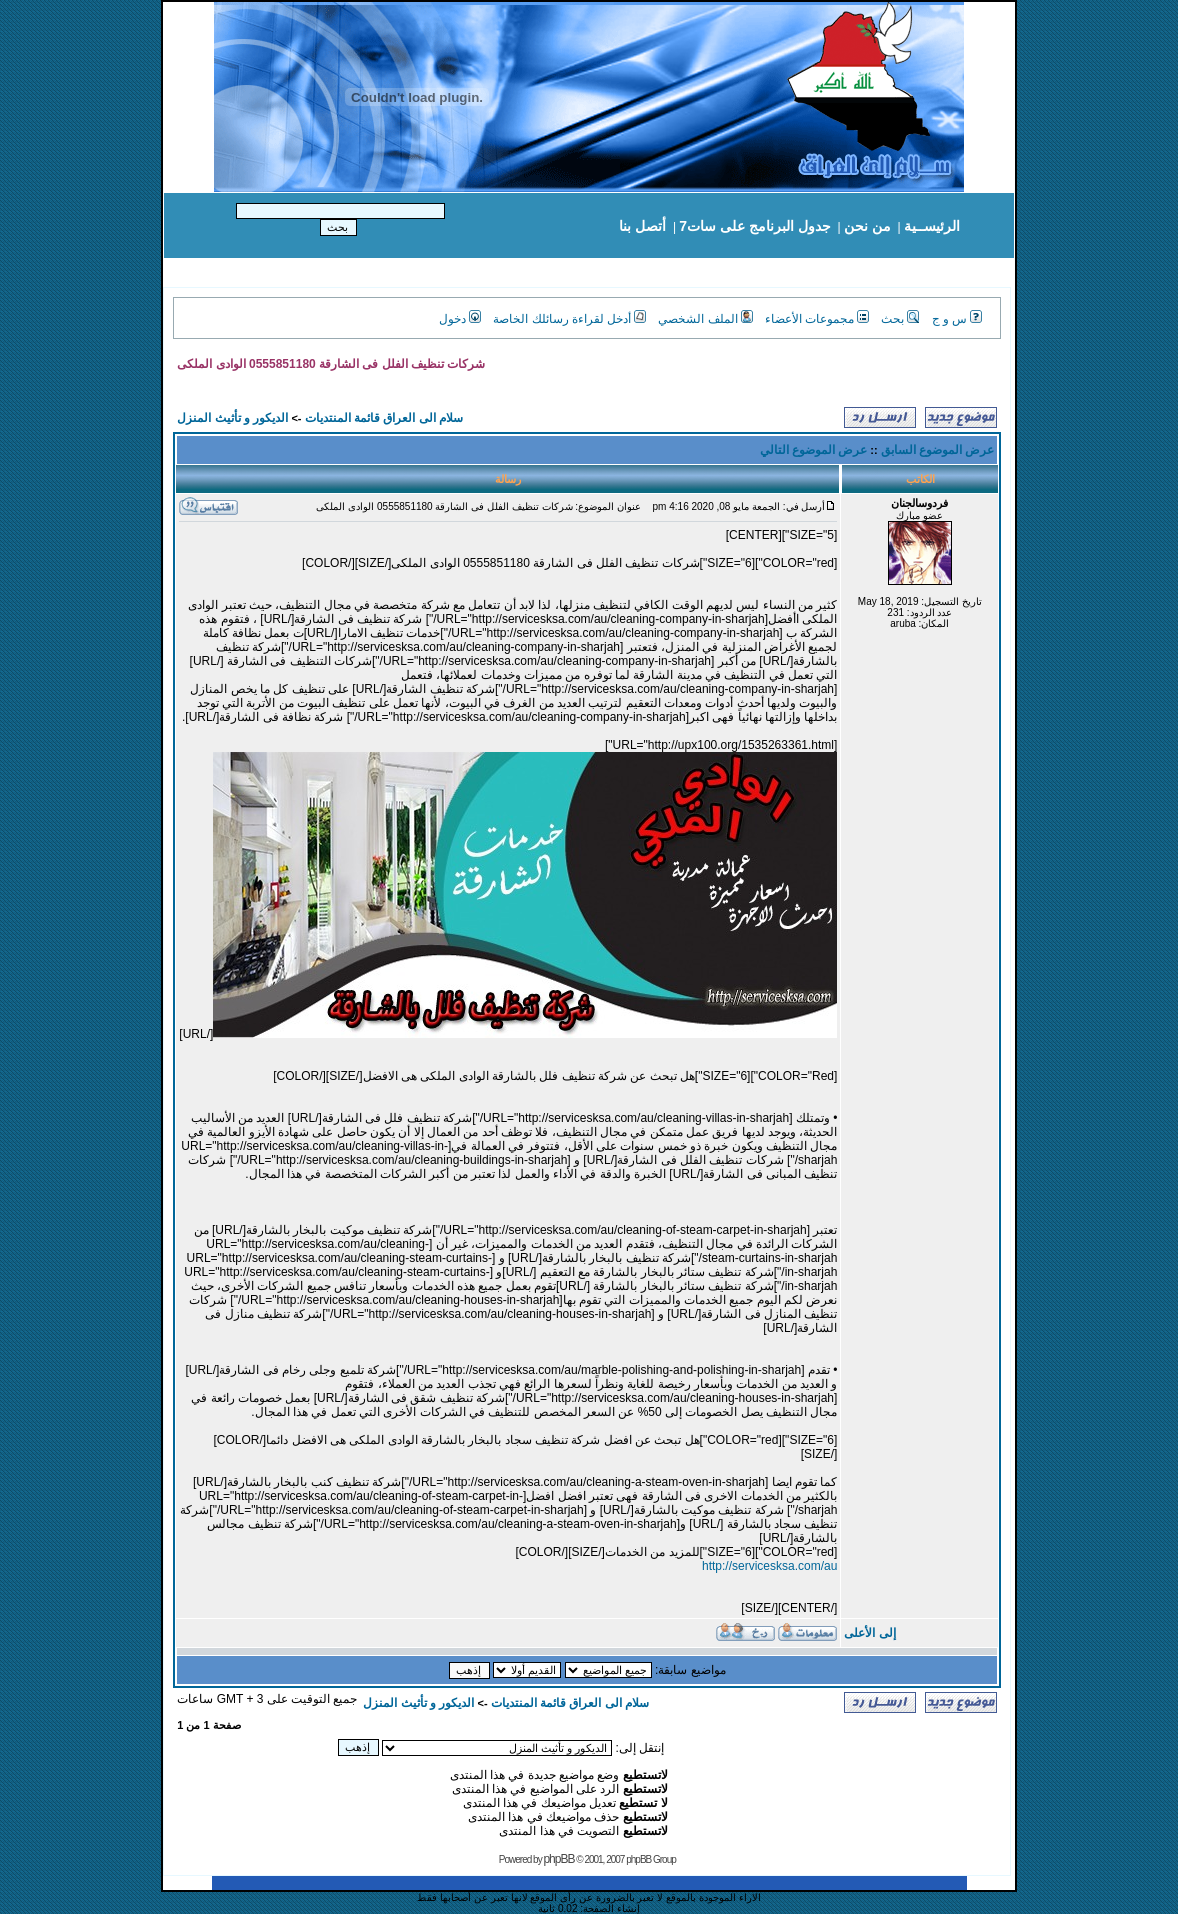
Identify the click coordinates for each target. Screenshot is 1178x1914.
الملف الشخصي (705, 319)
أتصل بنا (642, 226)
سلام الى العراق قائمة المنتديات (384, 418)
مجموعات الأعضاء (817, 319)
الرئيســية (932, 226)
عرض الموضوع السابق (938, 450)
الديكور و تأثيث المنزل (232, 418)
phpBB (558, 1859)
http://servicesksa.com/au (769, 1566)
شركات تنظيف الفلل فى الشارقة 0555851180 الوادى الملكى (331, 364)
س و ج (957, 319)
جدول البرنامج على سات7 (754, 226)
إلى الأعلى (869, 1633)
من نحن (867, 226)
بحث (900, 319)
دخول (460, 319)
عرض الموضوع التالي (814, 450)
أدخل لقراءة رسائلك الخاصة (569, 319)
